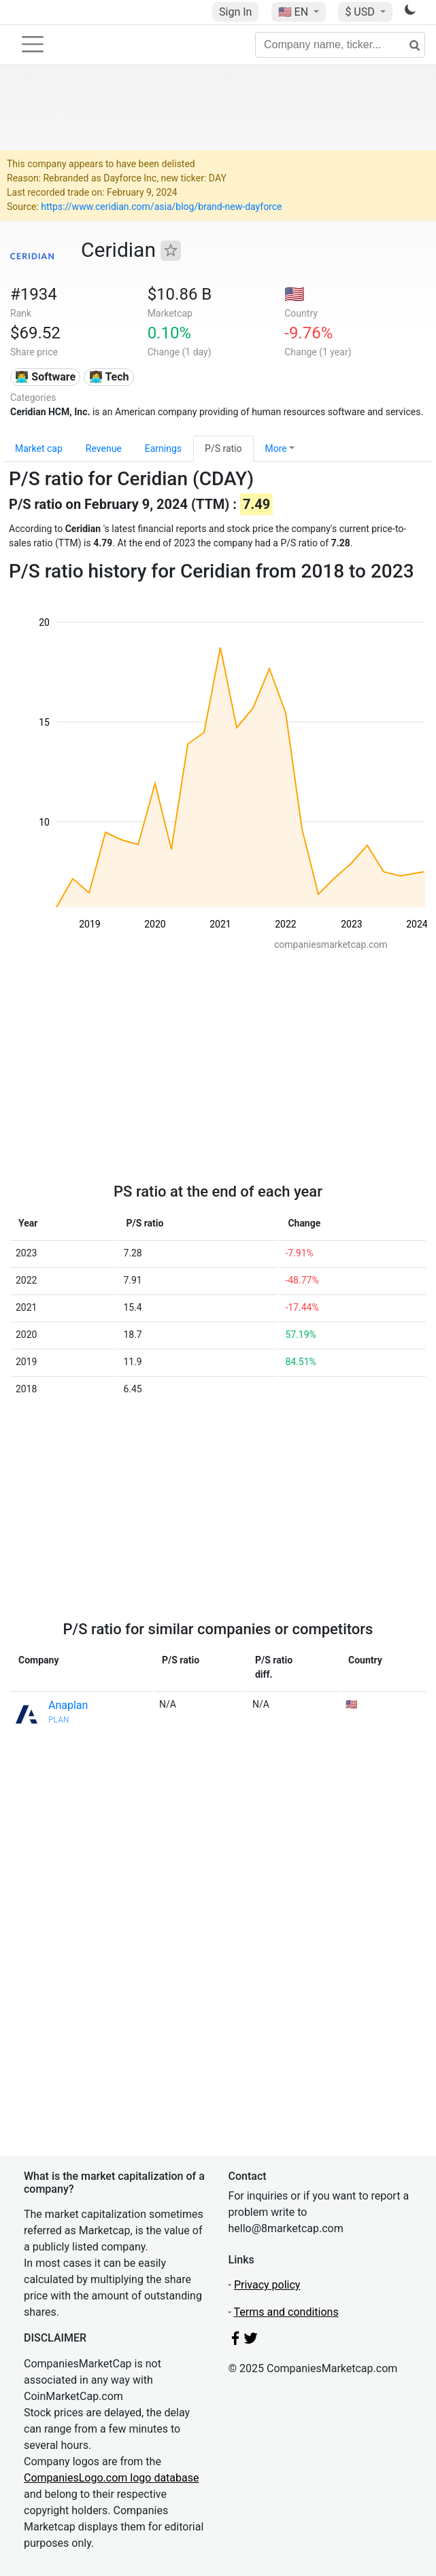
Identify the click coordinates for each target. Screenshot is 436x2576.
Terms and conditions (286, 2312)
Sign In (235, 11)
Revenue (104, 448)
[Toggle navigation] (32, 44)
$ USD (361, 11)
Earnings (163, 448)
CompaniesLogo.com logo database (111, 2477)
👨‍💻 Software (45, 376)
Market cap (39, 448)
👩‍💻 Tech (109, 376)
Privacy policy (267, 2284)
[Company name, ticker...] (340, 45)
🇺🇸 (294, 11)
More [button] (276, 448)
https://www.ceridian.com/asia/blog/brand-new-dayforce (161, 206)
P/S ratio (223, 448)
